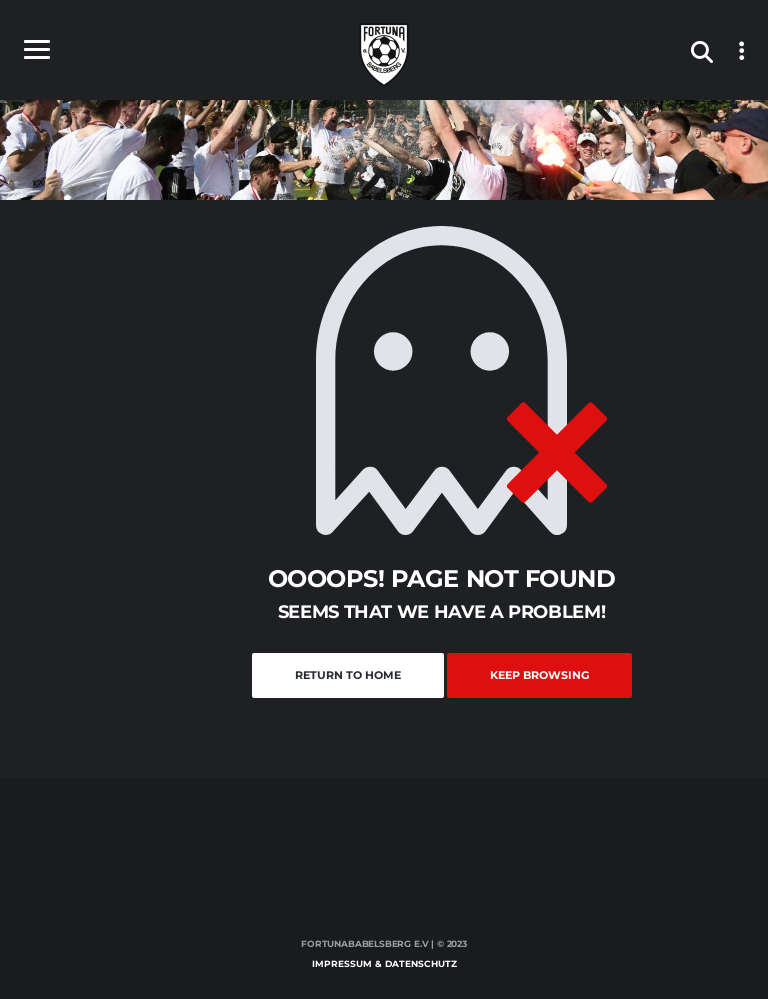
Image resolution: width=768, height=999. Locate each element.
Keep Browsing (539, 675)
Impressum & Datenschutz (384, 963)
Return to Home (348, 675)
